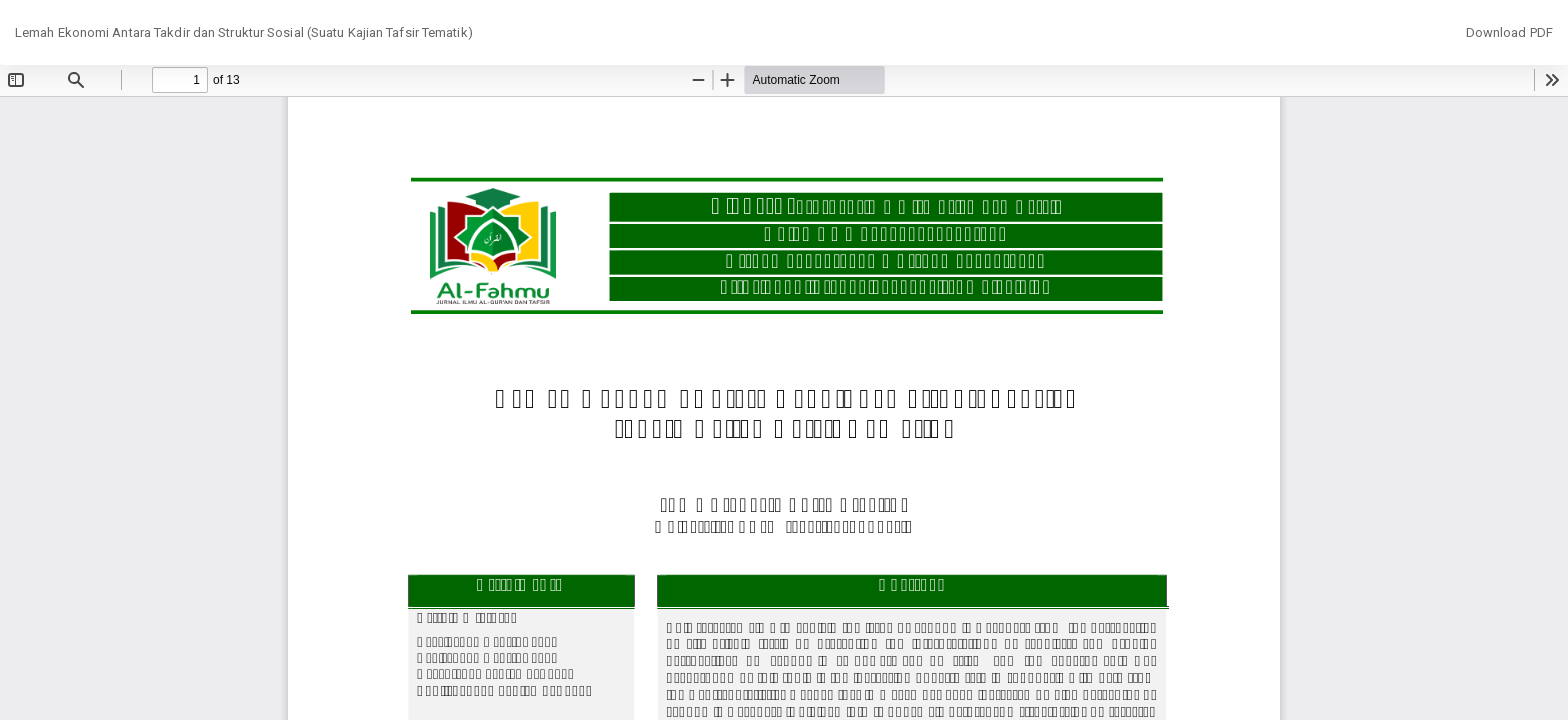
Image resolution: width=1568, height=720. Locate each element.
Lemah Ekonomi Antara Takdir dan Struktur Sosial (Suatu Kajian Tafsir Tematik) (244, 32)
